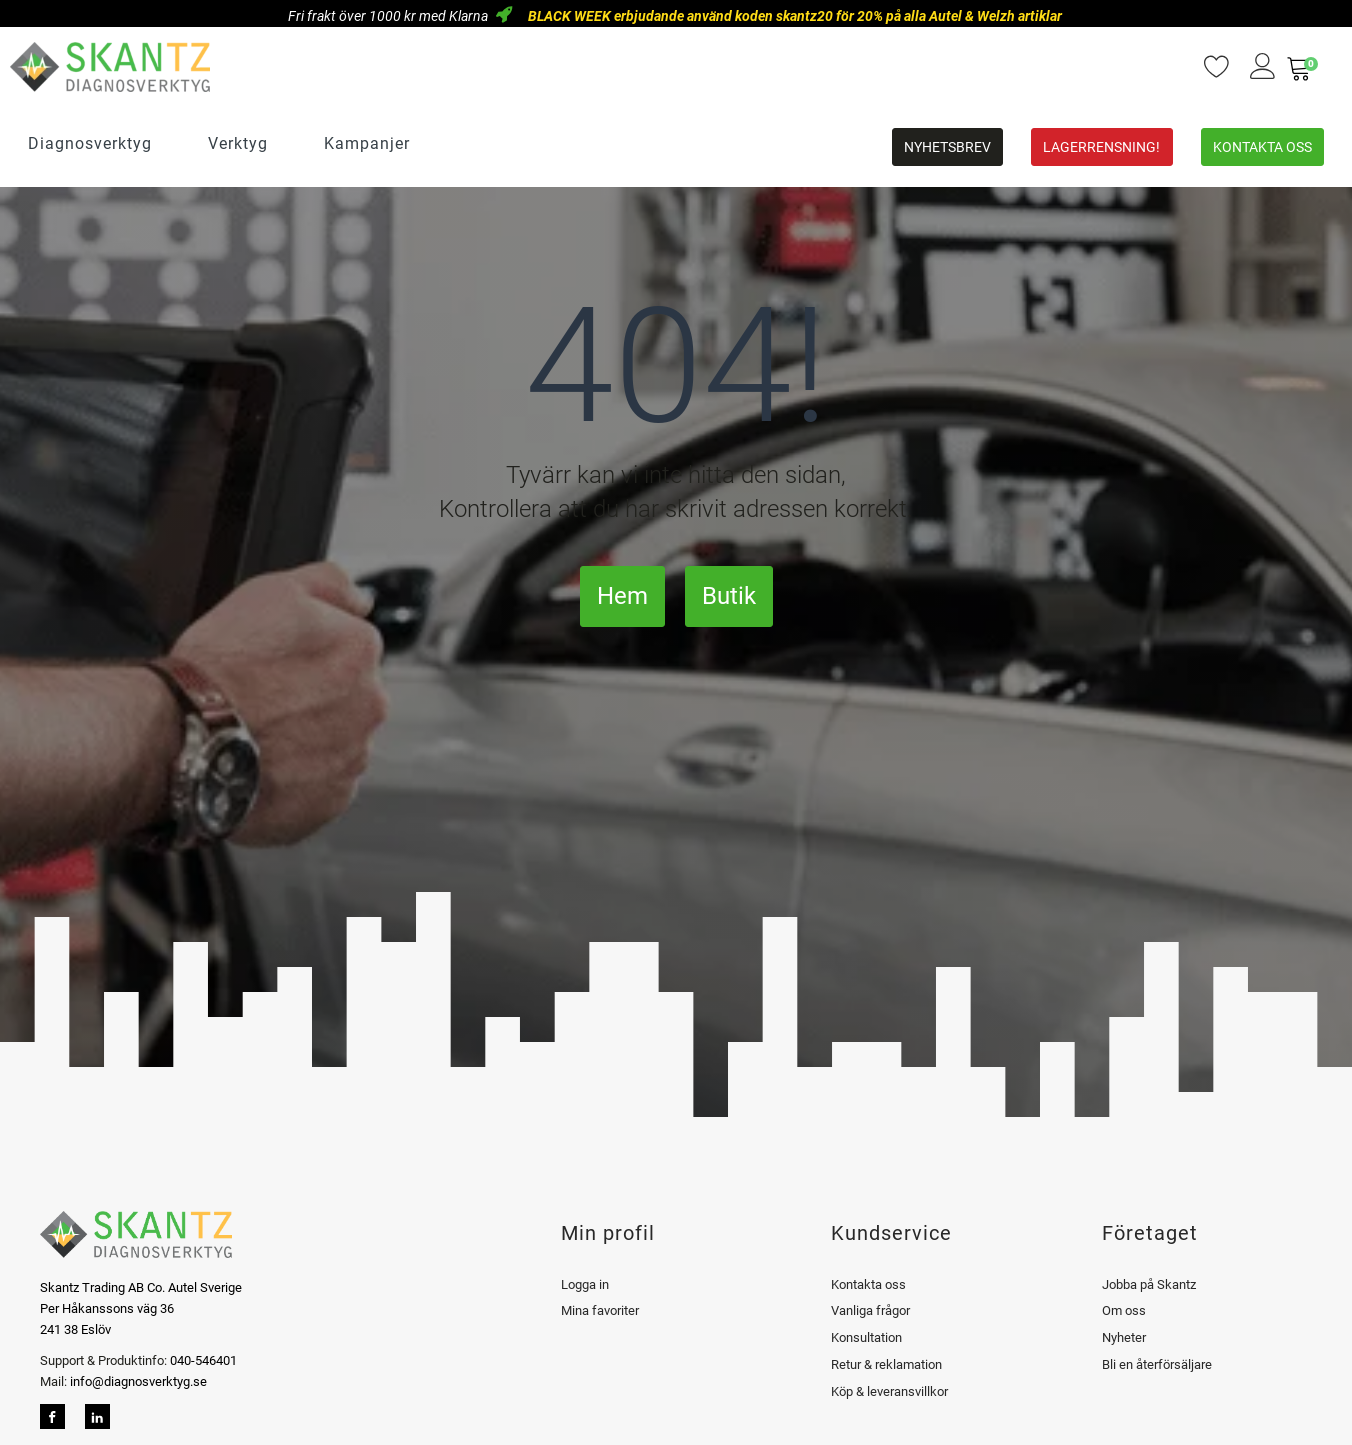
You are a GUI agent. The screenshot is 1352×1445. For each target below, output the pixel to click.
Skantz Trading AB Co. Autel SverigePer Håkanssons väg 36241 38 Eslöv (141, 1308)
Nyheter (1124, 1337)
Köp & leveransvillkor (889, 1391)
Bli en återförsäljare (1157, 1364)
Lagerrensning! (1101, 147)
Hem (622, 596)
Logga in (585, 1284)
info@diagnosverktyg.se (138, 1381)
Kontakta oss (1262, 147)
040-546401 (202, 1360)
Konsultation (866, 1337)
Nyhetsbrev (947, 147)
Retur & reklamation (886, 1364)
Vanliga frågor (870, 1310)
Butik (729, 596)
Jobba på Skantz (1149, 1284)
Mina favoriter (600, 1310)
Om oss (1124, 1310)
